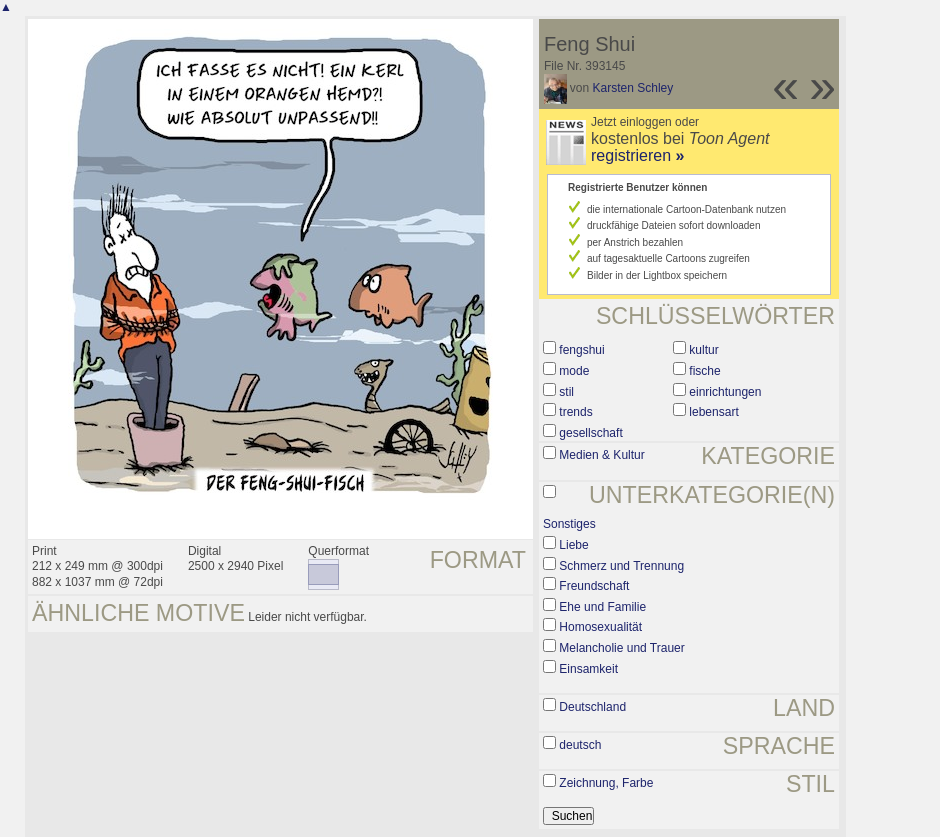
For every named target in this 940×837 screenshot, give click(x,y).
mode (574, 371)
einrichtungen (725, 392)
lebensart (713, 412)
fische (704, 371)
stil (566, 392)
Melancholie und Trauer (621, 648)
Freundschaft (594, 586)
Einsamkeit (588, 669)
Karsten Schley (633, 88)
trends (575, 412)
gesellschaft (590, 433)
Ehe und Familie (602, 607)
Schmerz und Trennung (621, 566)
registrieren (637, 155)
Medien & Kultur (601, 455)
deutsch (580, 745)
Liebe (573, 545)
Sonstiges (569, 524)
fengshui (581, 350)
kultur (703, 350)
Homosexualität (600, 627)
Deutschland (592, 707)
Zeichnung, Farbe (606, 783)
